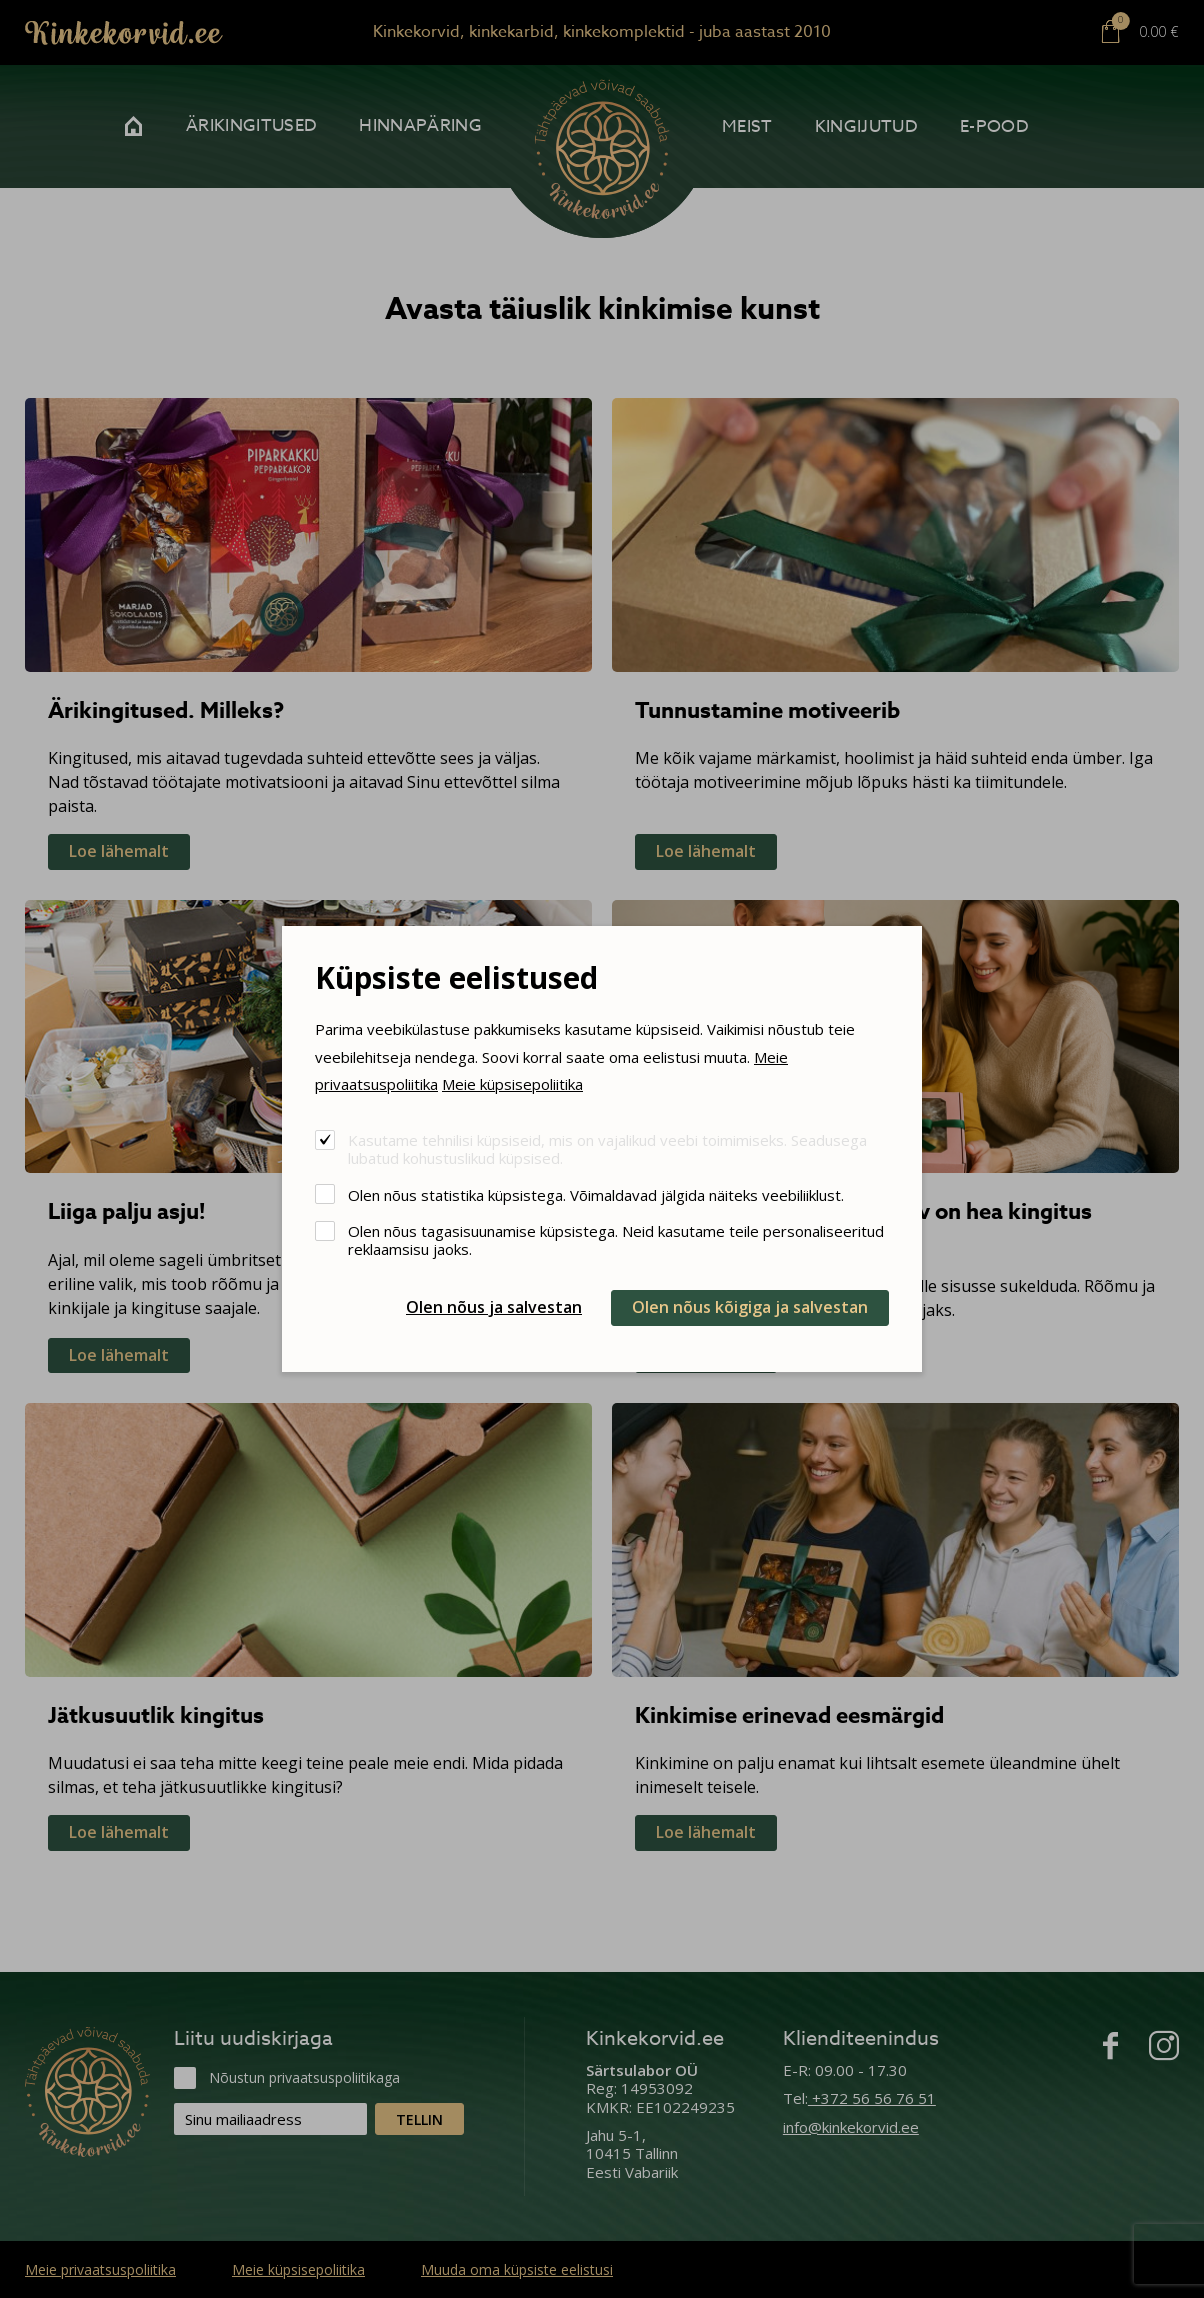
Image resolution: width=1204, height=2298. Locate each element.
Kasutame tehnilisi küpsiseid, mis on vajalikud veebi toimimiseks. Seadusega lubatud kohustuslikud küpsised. (607, 1148)
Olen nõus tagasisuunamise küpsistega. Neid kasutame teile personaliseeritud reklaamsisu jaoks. (616, 1239)
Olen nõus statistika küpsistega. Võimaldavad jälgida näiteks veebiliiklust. (596, 1194)
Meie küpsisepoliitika (512, 1084)
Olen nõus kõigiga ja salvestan (750, 1307)
